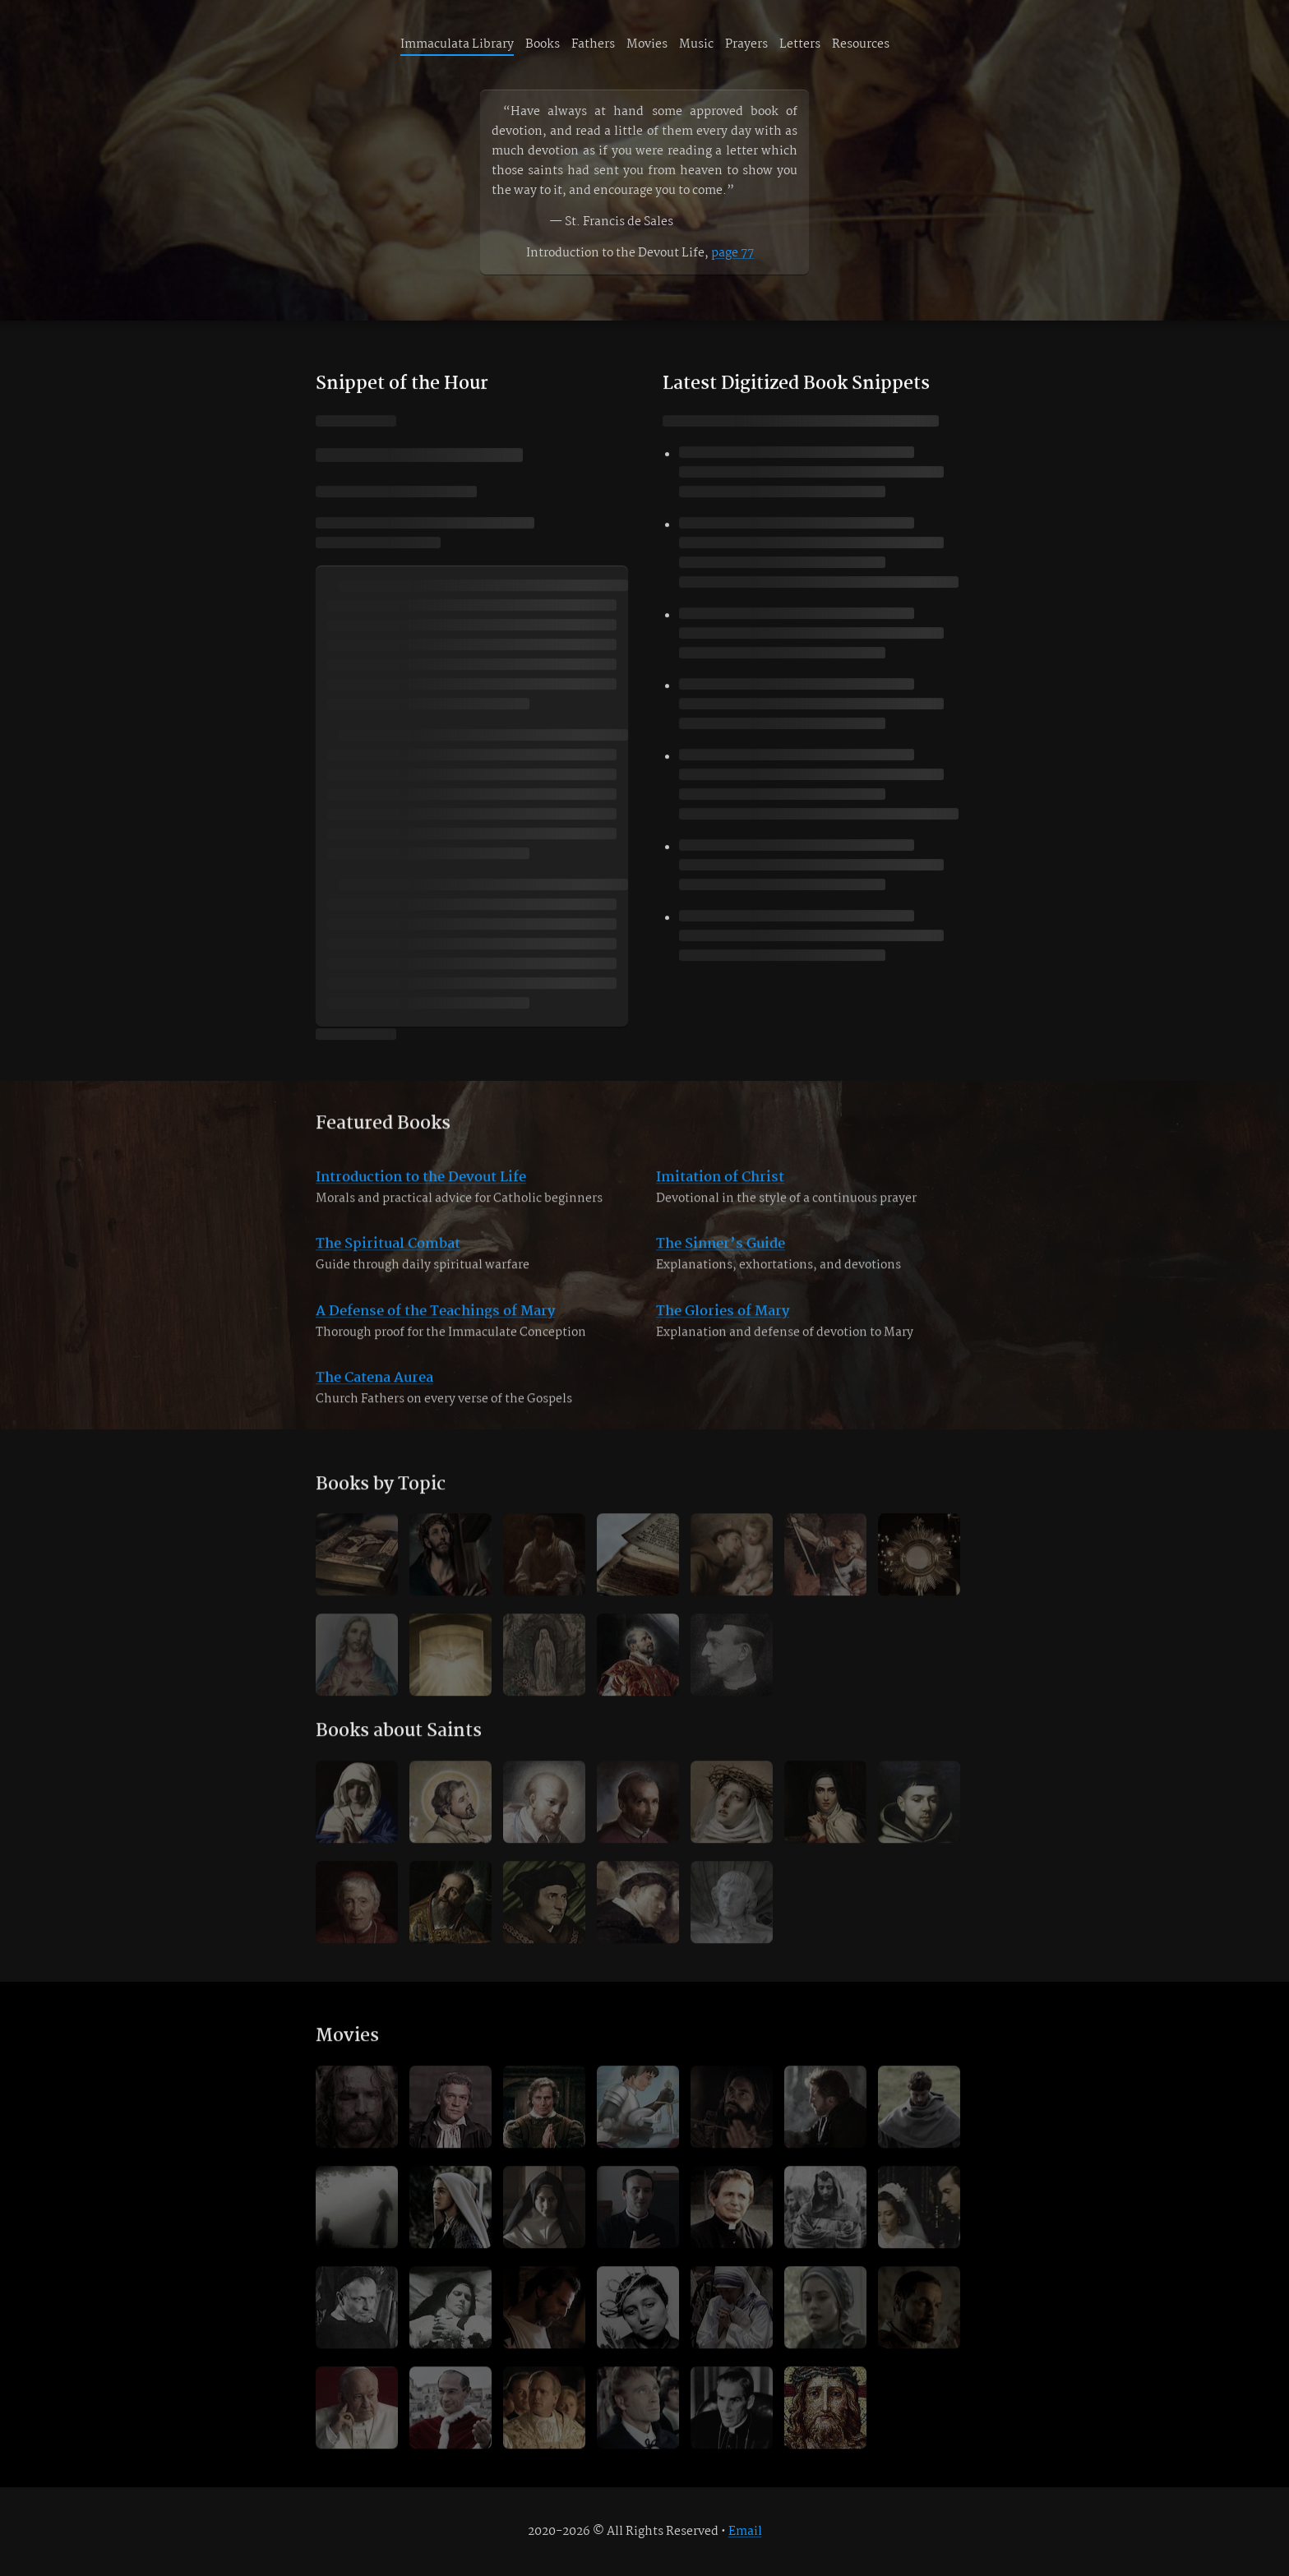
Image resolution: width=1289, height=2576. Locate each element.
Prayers (746, 44)
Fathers (593, 44)
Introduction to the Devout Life (421, 1195)
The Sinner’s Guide (720, 1261)
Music (696, 44)
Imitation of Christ (720, 1195)
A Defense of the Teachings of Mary (435, 1329)
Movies (647, 44)
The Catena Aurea (374, 1395)
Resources (860, 44)
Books (542, 44)
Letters (799, 44)
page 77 (732, 253)
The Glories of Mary (722, 1329)
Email (745, 2531)
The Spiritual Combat (388, 1261)
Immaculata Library (457, 44)
